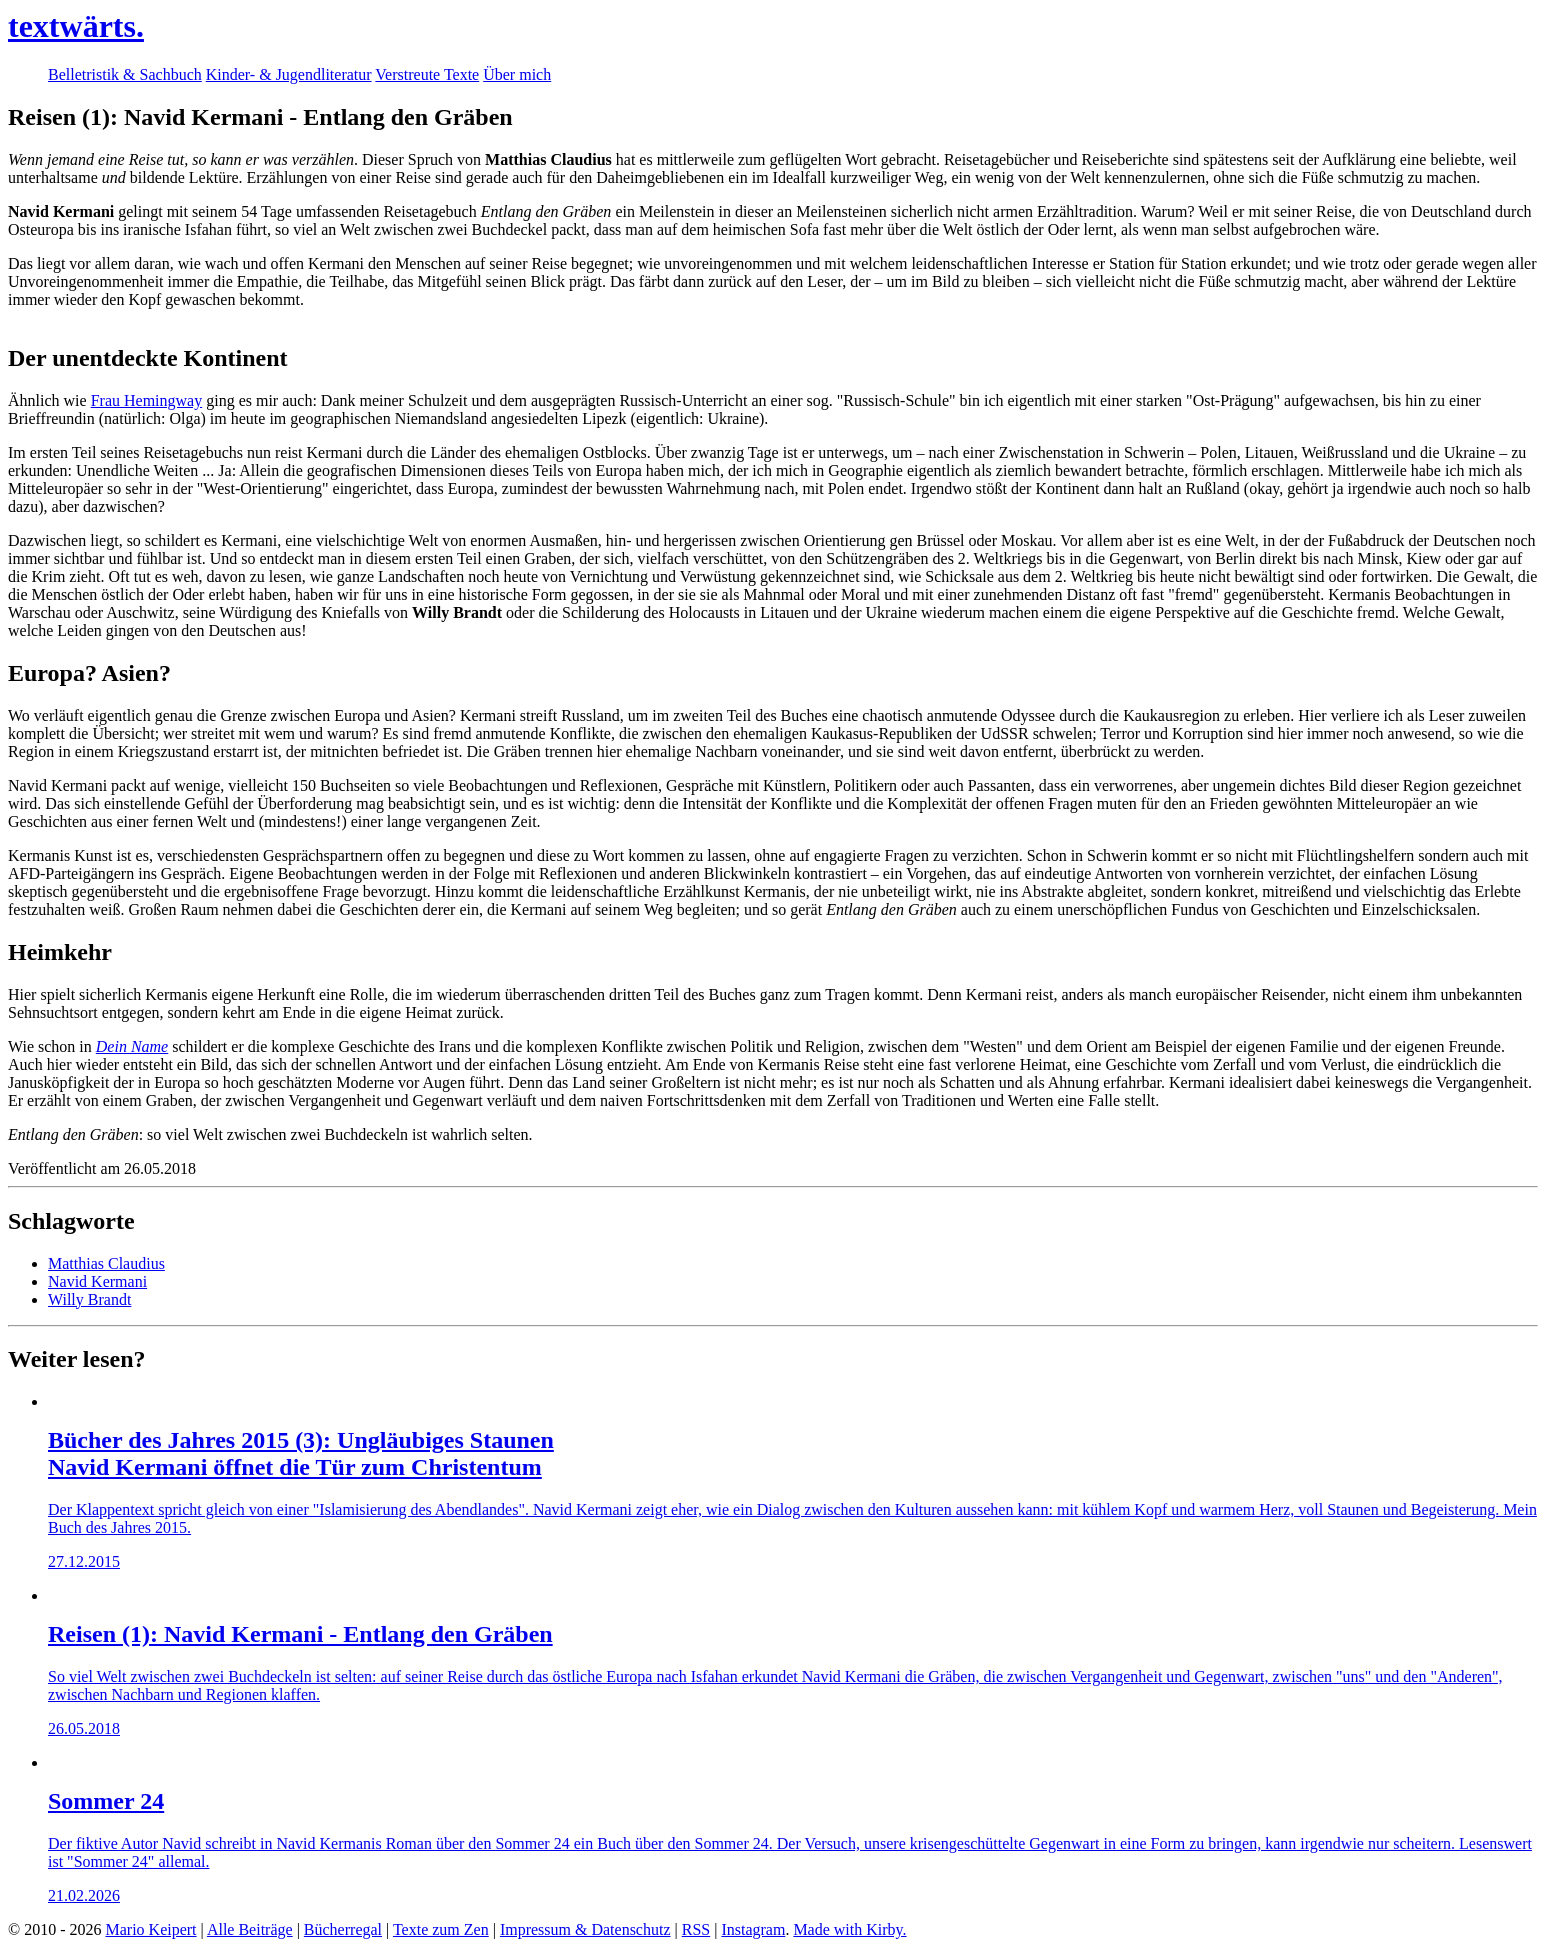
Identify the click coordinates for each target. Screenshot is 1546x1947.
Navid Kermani (97, 1281)
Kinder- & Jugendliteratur (289, 74)
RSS (696, 1929)
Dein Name (132, 1046)
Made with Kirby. (849, 1929)
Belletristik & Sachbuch (125, 74)
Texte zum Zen (441, 1929)
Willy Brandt (89, 1299)
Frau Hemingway (147, 400)
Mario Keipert (150, 1929)
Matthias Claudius (106, 1263)
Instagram (753, 1929)
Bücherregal (343, 1929)
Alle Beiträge (250, 1929)
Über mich (517, 74)
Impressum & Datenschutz (585, 1929)
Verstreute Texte (427, 74)
